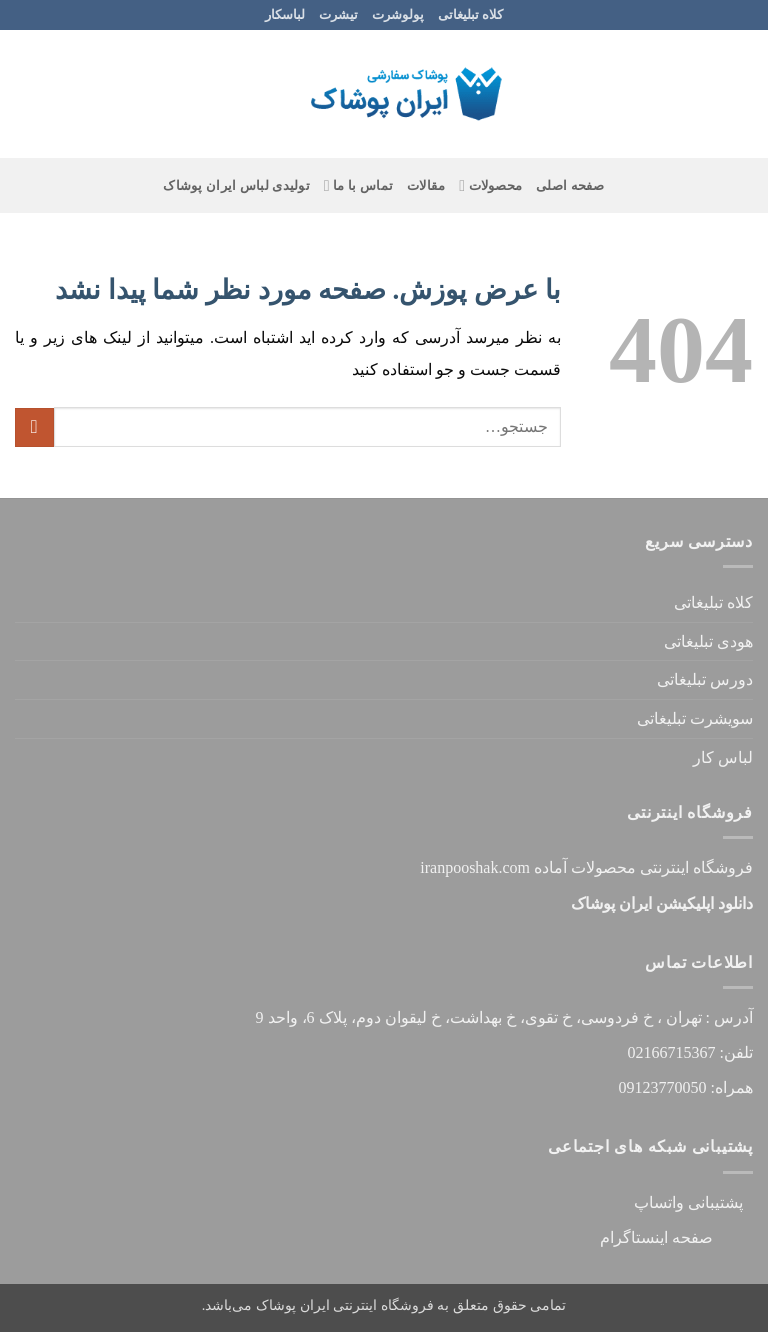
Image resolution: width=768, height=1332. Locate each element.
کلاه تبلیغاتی (470, 15)
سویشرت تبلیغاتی (695, 718)
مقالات (426, 186)
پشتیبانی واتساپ (688, 1202)
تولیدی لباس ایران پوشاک (236, 186)
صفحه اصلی (570, 186)
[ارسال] (34, 427)
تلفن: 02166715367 (690, 1052)
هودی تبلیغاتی (708, 641)
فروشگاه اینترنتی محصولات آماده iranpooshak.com (586, 867)
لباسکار (285, 15)
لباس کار (723, 757)
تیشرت (338, 15)
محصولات (490, 185)
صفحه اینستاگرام (676, 1237)
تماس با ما (358, 185)
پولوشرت (398, 15)
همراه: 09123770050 (686, 1087)
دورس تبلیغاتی (705, 679)
